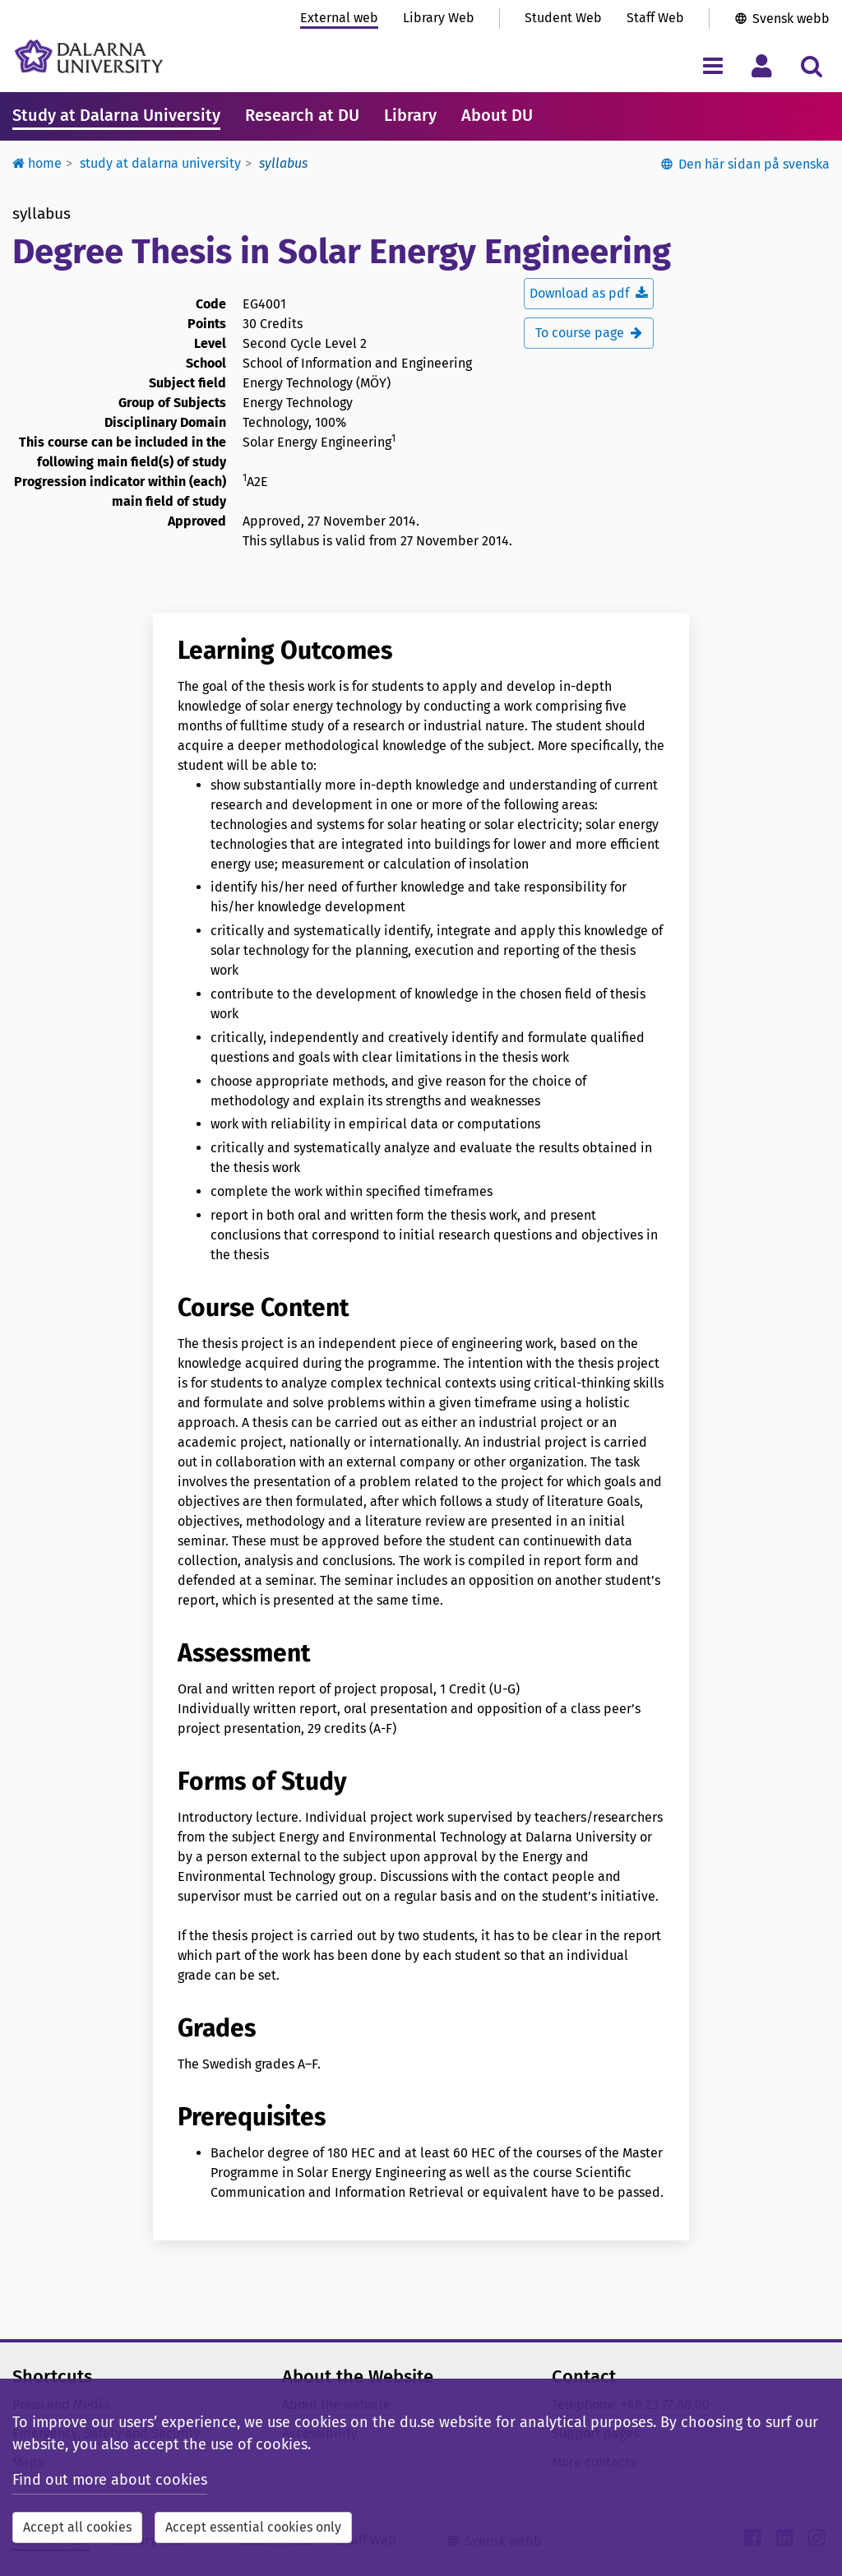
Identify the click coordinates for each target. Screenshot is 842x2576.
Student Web (563, 17)
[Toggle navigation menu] (712, 65)
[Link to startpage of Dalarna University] (88, 56)
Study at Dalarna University (116, 115)
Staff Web (655, 17)
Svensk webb (791, 18)
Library (410, 115)
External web (339, 17)
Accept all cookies (77, 2527)
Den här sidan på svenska (754, 164)
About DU (497, 115)
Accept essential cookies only (253, 2527)
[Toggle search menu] (811, 65)
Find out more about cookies (109, 2480)
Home (37, 163)
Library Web (438, 17)
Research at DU (302, 115)
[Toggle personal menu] (761, 65)
